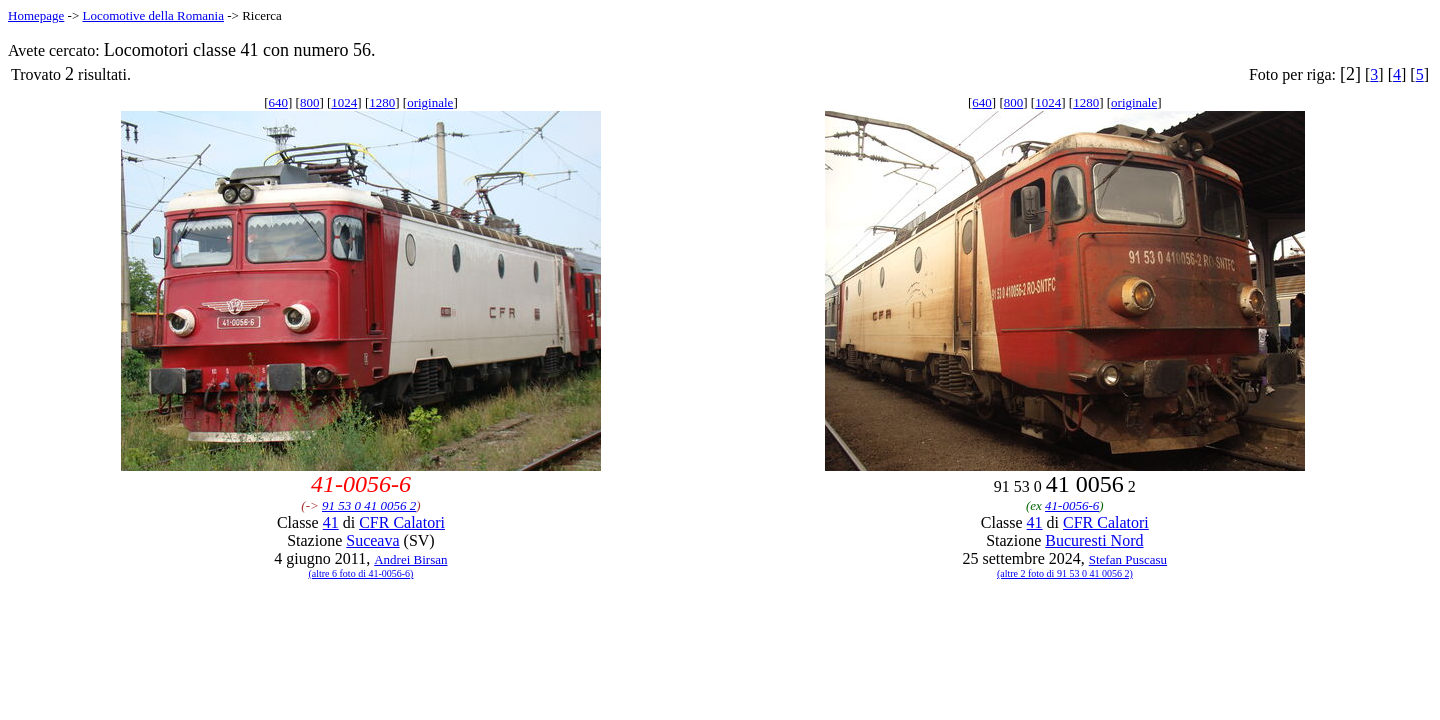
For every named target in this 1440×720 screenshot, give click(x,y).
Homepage (36, 15)
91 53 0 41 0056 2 (369, 505)
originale (430, 102)
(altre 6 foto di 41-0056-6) (360, 573)
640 (278, 102)
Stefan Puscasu (1128, 559)
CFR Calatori (402, 522)
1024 (344, 102)
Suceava (372, 540)
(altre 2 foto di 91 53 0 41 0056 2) (1065, 573)
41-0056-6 (1072, 505)
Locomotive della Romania (153, 15)
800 (310, 102)
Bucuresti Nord (1094, 540)
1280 (382, 102)
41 (331, 522)
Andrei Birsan (410, 559)
